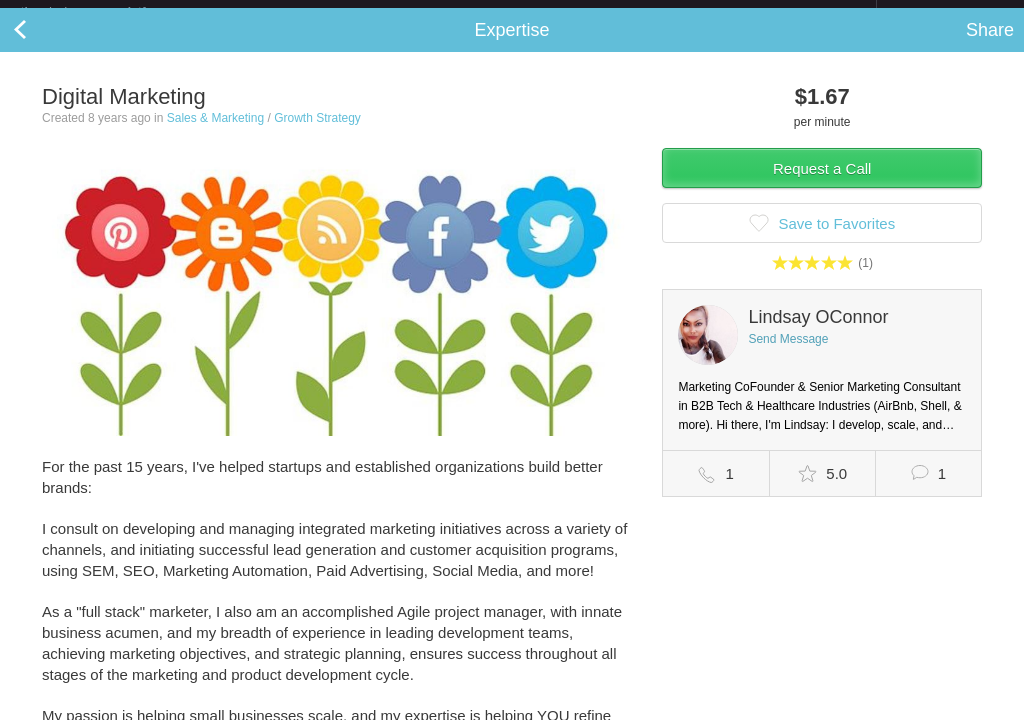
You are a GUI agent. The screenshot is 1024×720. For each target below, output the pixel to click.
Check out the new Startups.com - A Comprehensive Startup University (659, 13)
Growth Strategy (317, 134)
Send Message (788, 355)
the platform (104, 11)
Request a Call (822, 184)
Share (990, 46)
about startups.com (947, 13)
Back (40, 46)
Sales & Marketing (215, 134)
